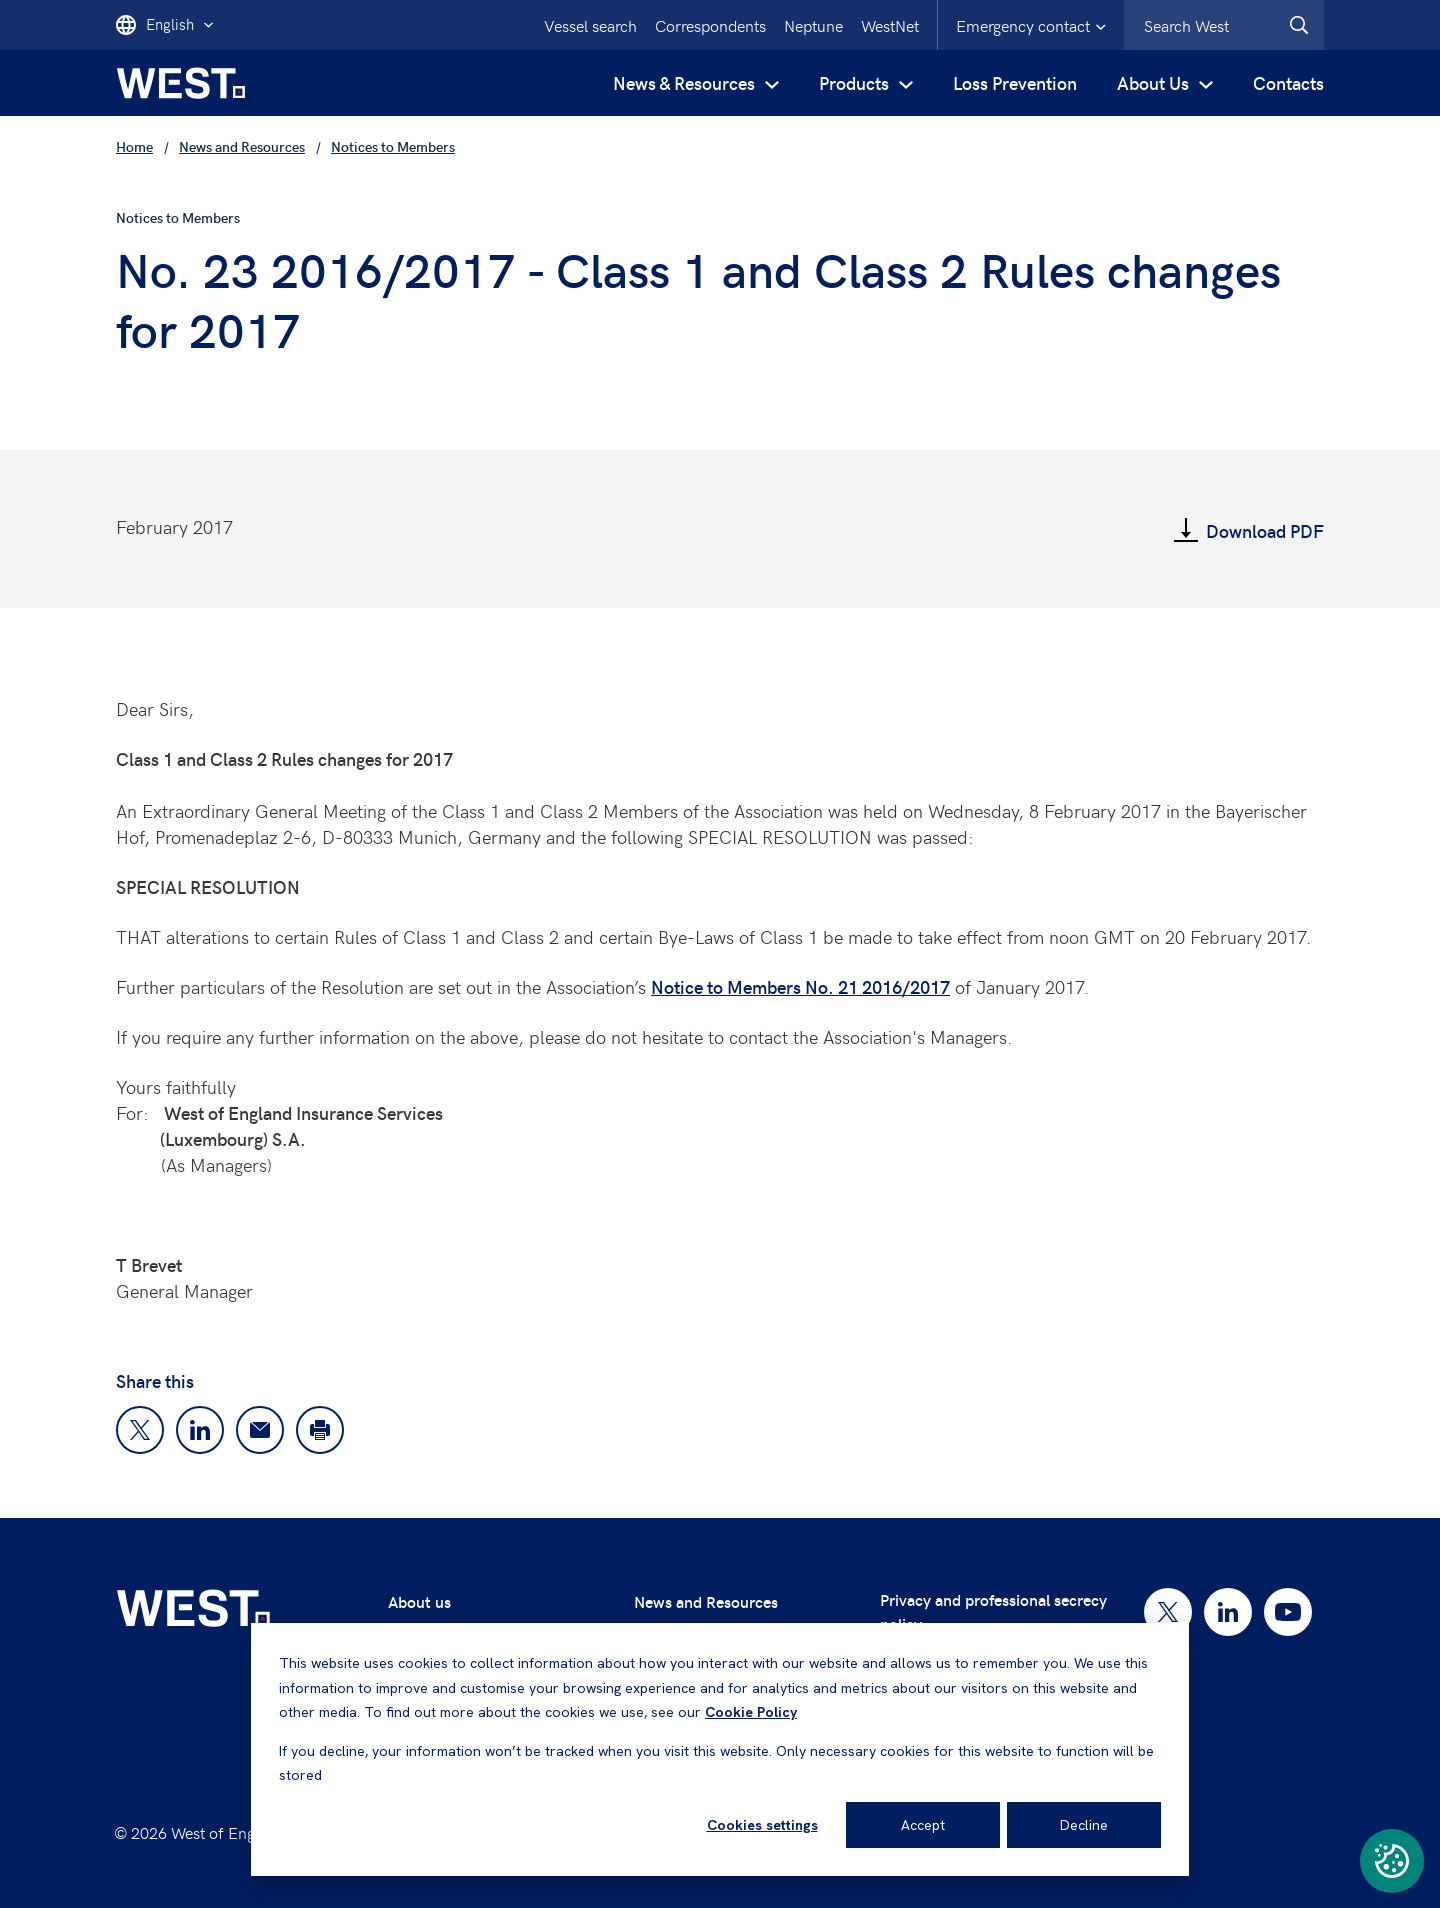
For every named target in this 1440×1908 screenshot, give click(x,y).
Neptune (813, 25)
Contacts (1288, 82)
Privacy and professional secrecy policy (993, 1611)
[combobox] (1224, 25)
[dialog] (720, 1749)
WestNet (890, 25)
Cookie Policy (751, 1712)
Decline (1084, 1825)
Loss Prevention (1015, 82)
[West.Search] (1299, 25)
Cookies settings (762, 1825)
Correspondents (710, 25)
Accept (923, 1825)
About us (419, 1601)
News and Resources (706, 1601)
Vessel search (590, 25)
